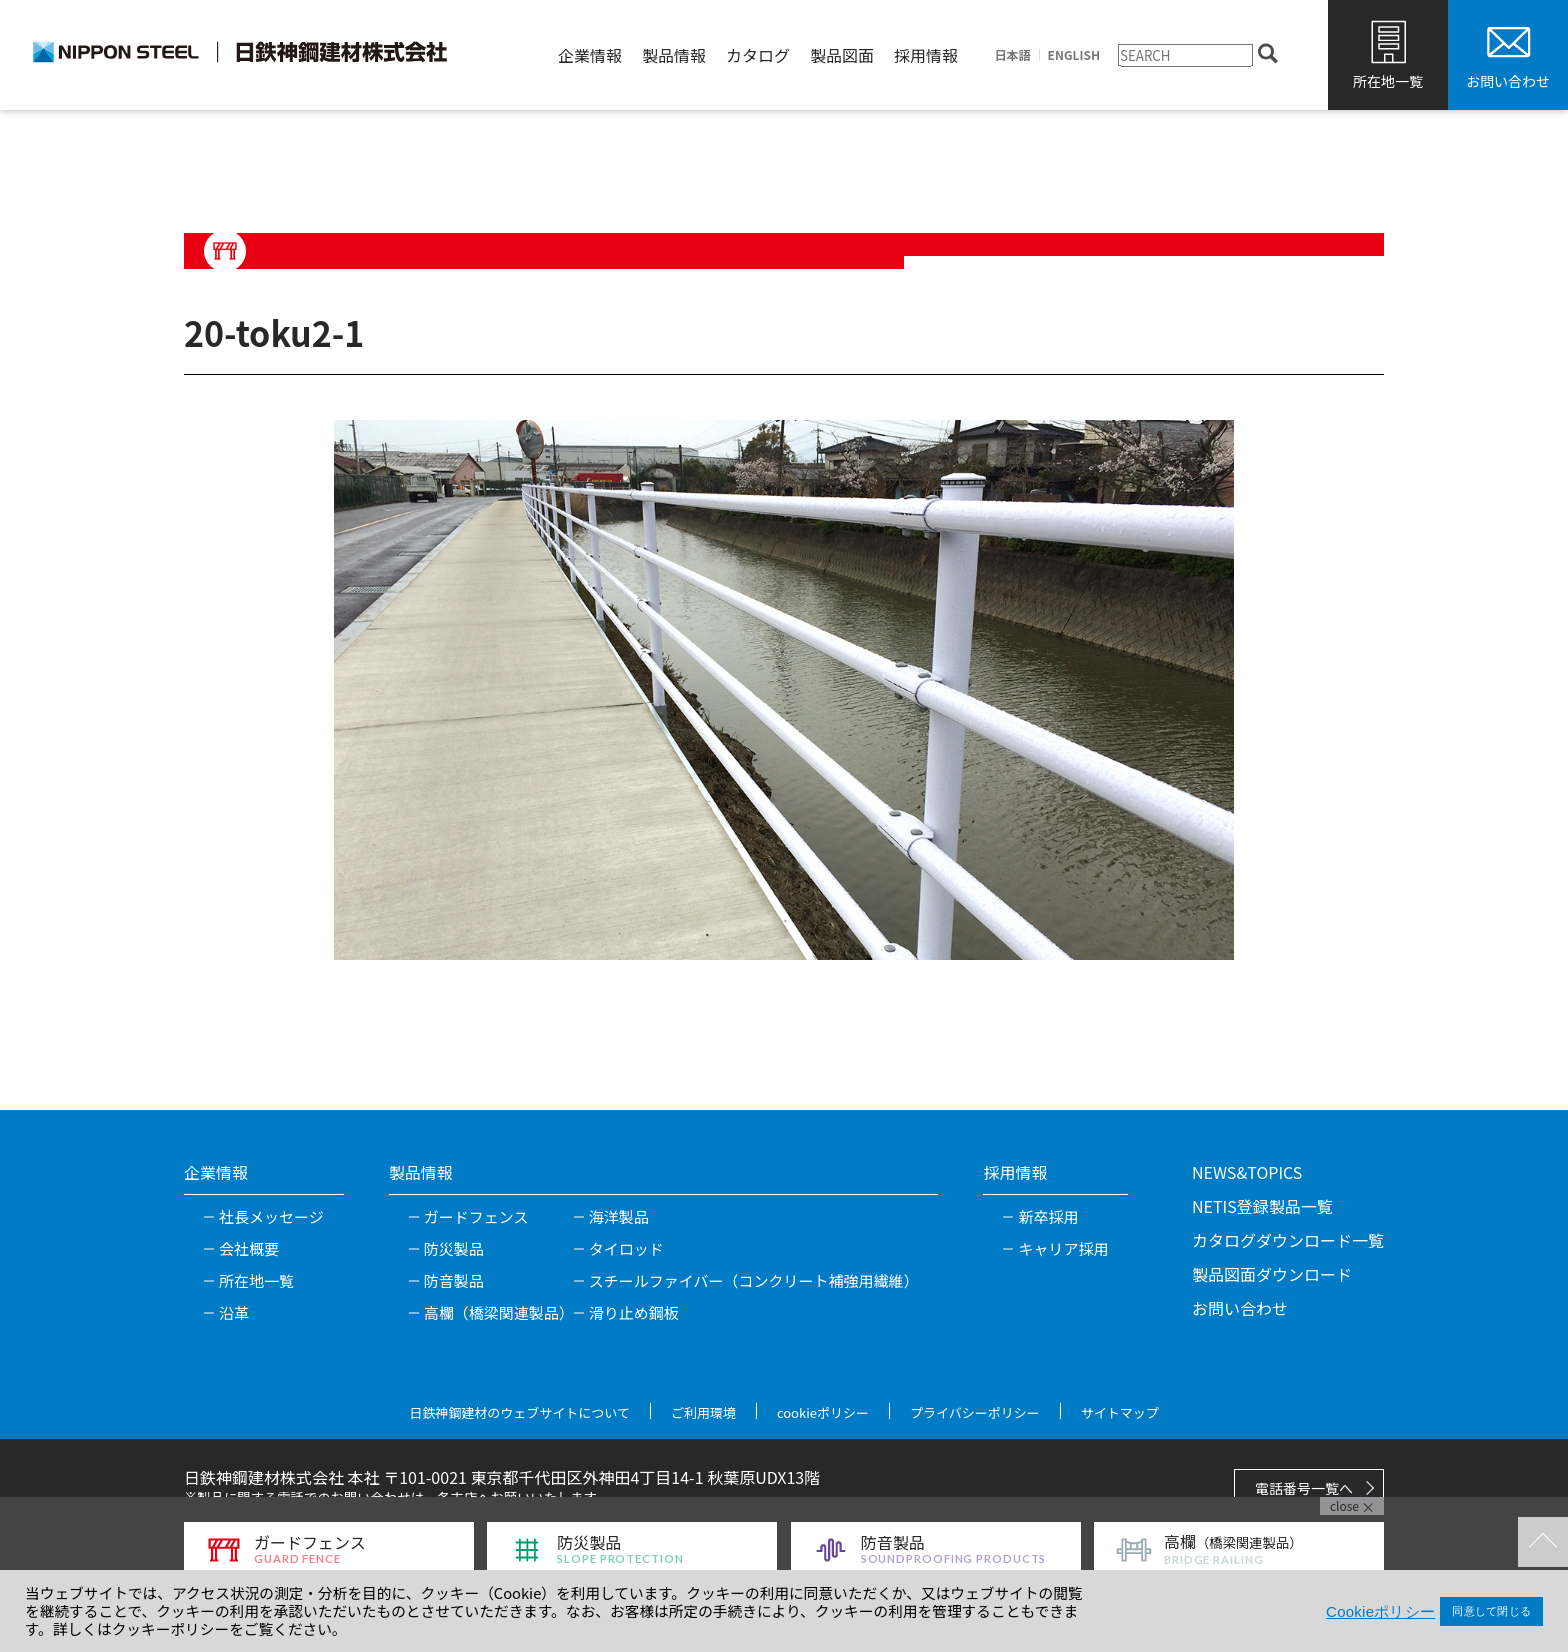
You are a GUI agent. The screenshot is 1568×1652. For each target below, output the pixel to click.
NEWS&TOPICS (1247, 1172)
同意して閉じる (1491, 1611)
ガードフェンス (476, 1216)
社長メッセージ (271, 1216)
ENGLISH (1074, 55)
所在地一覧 (1388, 81)
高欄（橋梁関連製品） (499, 1312)
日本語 (1013, 55)
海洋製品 (619, 1216)
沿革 (234, 1312)
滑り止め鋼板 (634, 1312)
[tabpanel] (784, 690)
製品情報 (674, 55)
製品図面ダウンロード (1272, 1274)
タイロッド (626, 1248)
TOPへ (1543, 1542)
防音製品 (454, 1280)
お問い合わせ (1508, 81)
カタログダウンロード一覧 (1288, 1240)
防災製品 (454, 1248)
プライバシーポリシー (975, 1412)
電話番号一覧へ (1304, 1488)
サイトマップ (1120, 1412)
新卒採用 (1048, 1216)
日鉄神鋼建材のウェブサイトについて (519, 1412)
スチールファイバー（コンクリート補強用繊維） (754, 1280)
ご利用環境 (703, 1412)
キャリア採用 (1063, 1248)
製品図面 (842, 55)
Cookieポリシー (1380, 1611)
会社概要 (249, 1248)
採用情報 (926, 55)
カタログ (758, 55)
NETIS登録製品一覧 (1262, 1206)
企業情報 (590, 55)
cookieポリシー (823, 1412)
